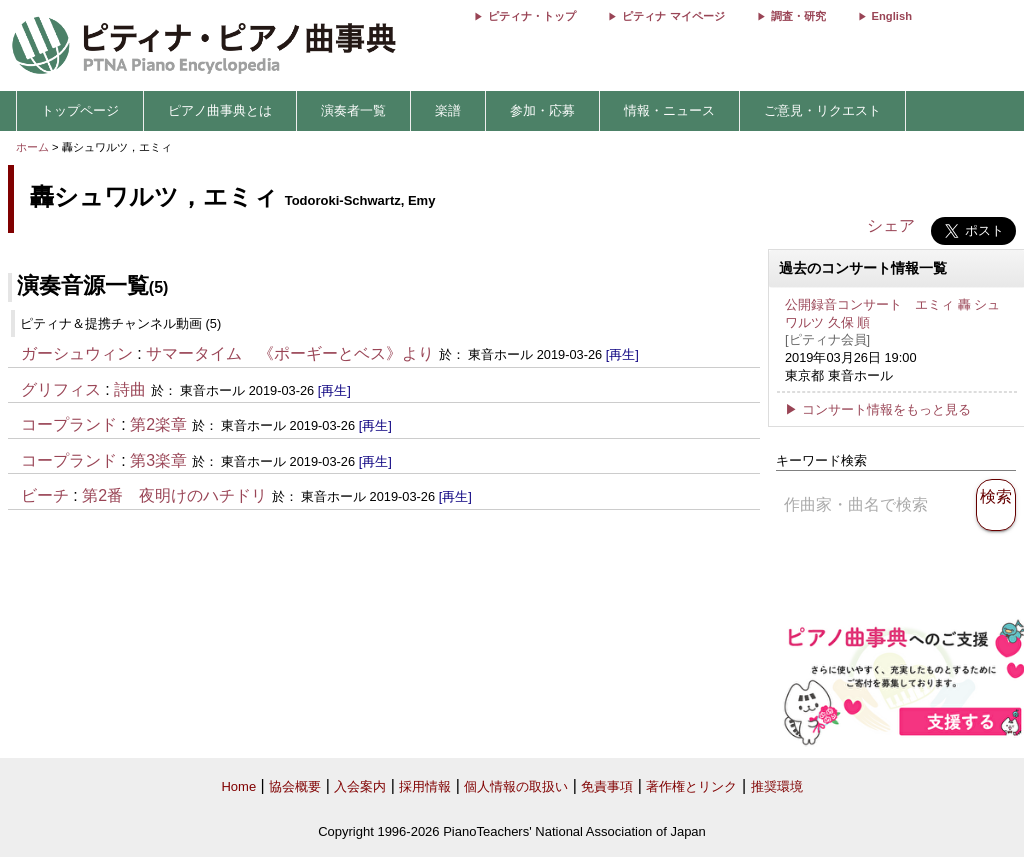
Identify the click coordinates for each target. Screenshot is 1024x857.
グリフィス (61, 389)
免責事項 (607, 786)
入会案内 (360, 786)
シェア (891, 225)
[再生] (622, 354)
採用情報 (425, 786)
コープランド (69, 424)
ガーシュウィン (77, 353)
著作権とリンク (691, 786)
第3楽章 (158, 460)
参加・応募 (542, 110)
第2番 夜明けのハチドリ (174, 495)
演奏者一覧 (353, 110)
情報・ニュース (669, 110)
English (892, 16)
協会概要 (295, 786)
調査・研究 (798, 16)
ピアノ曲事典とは (220, 110)
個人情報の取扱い (516, 786)
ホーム (32, 147)
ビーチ (45, 495)
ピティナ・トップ (532, 16)
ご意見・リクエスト (822, 110)
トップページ (80, 110)
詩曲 (130, 389)
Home (238, 786)
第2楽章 (158, 424)
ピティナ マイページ (673, 16)
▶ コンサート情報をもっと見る (878, 409)
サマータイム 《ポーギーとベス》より (290, 353)
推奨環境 (777, 786)
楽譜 (448, 110)
